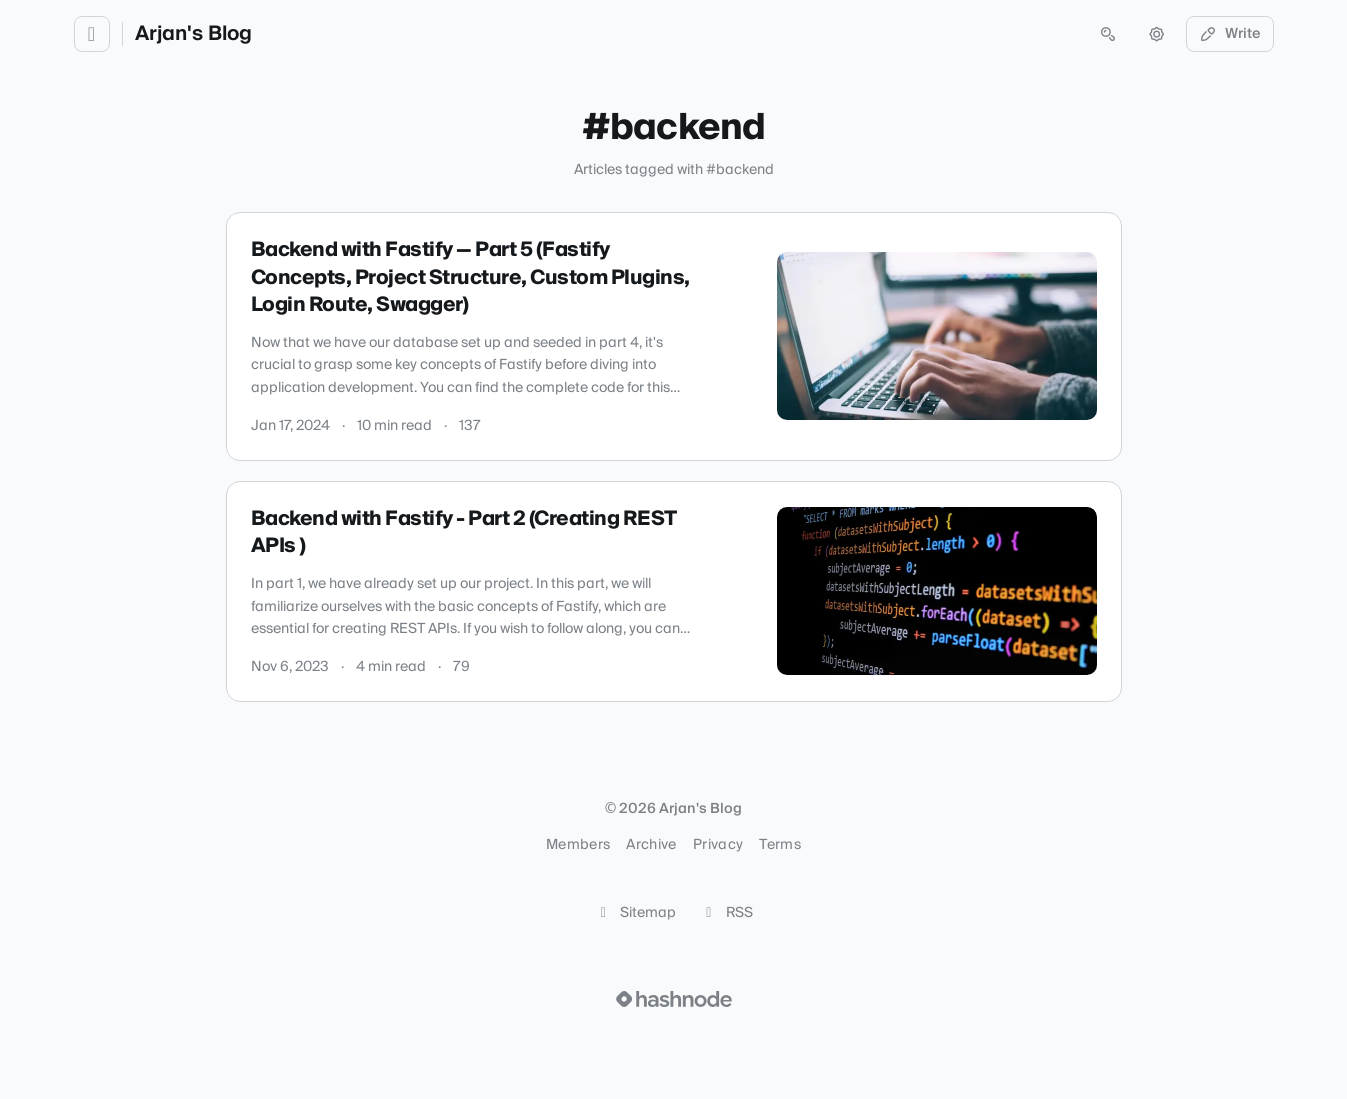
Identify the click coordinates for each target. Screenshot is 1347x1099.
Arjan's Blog (193, 34)
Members (578, 845)
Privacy (718, 845)
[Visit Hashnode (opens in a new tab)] (674, 999)
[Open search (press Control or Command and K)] (1108, 34)
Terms (780, 845)
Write (1230, 34)
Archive (651, 845)
